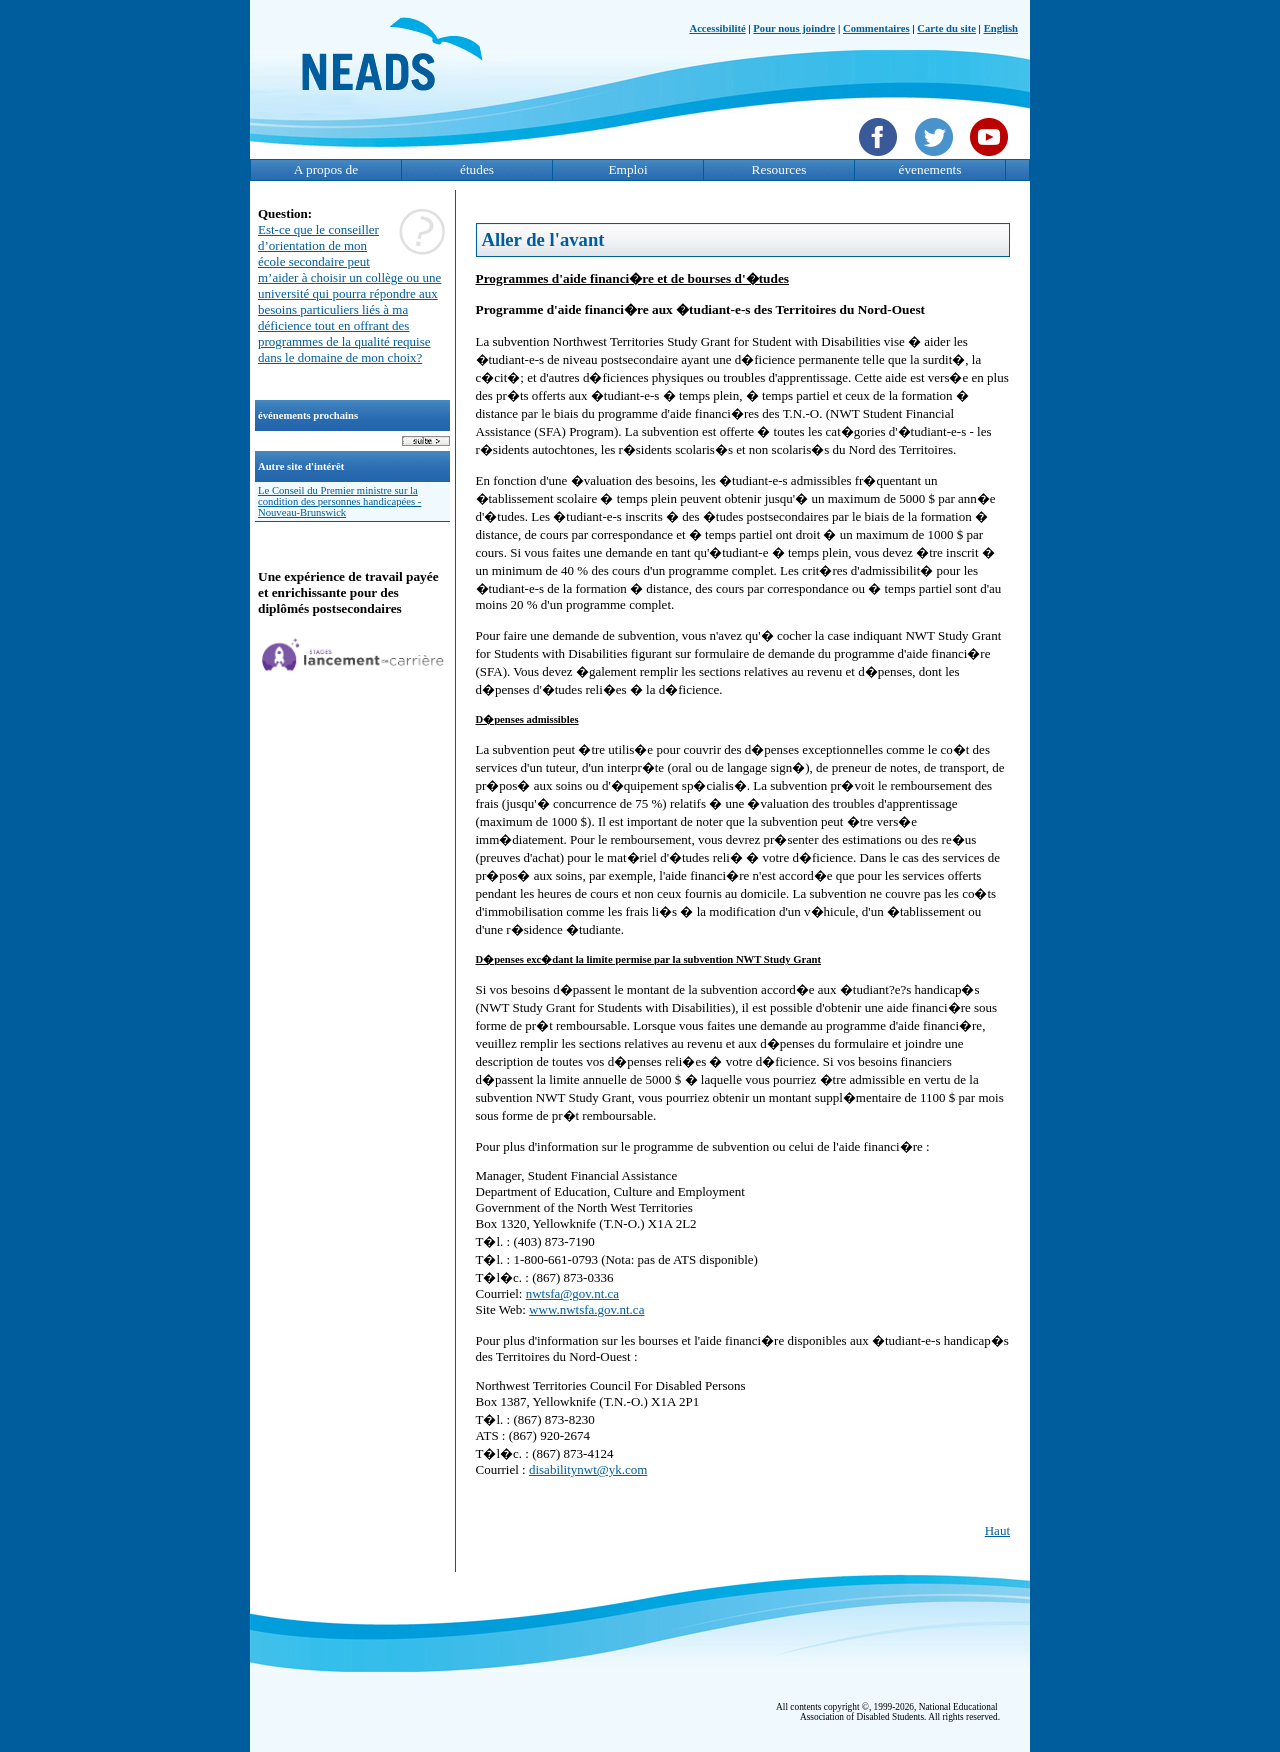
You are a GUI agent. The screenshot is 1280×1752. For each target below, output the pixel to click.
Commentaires (876, 28)
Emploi (627, 169)
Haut (997, 1530)
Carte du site (946, 28)
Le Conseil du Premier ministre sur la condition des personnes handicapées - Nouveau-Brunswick (339, 501)
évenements (930, 169)
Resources (779, 169)
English (1001, 28)
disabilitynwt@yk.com (588, 1469)
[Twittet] (936, 158)
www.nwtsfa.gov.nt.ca (586, 1309)
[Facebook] (880, 158)
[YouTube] (991, 158)
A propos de (326, 169)
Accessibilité (717, 28)
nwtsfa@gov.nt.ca (572, 1293)
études (477, 169)
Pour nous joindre (794, 28)
